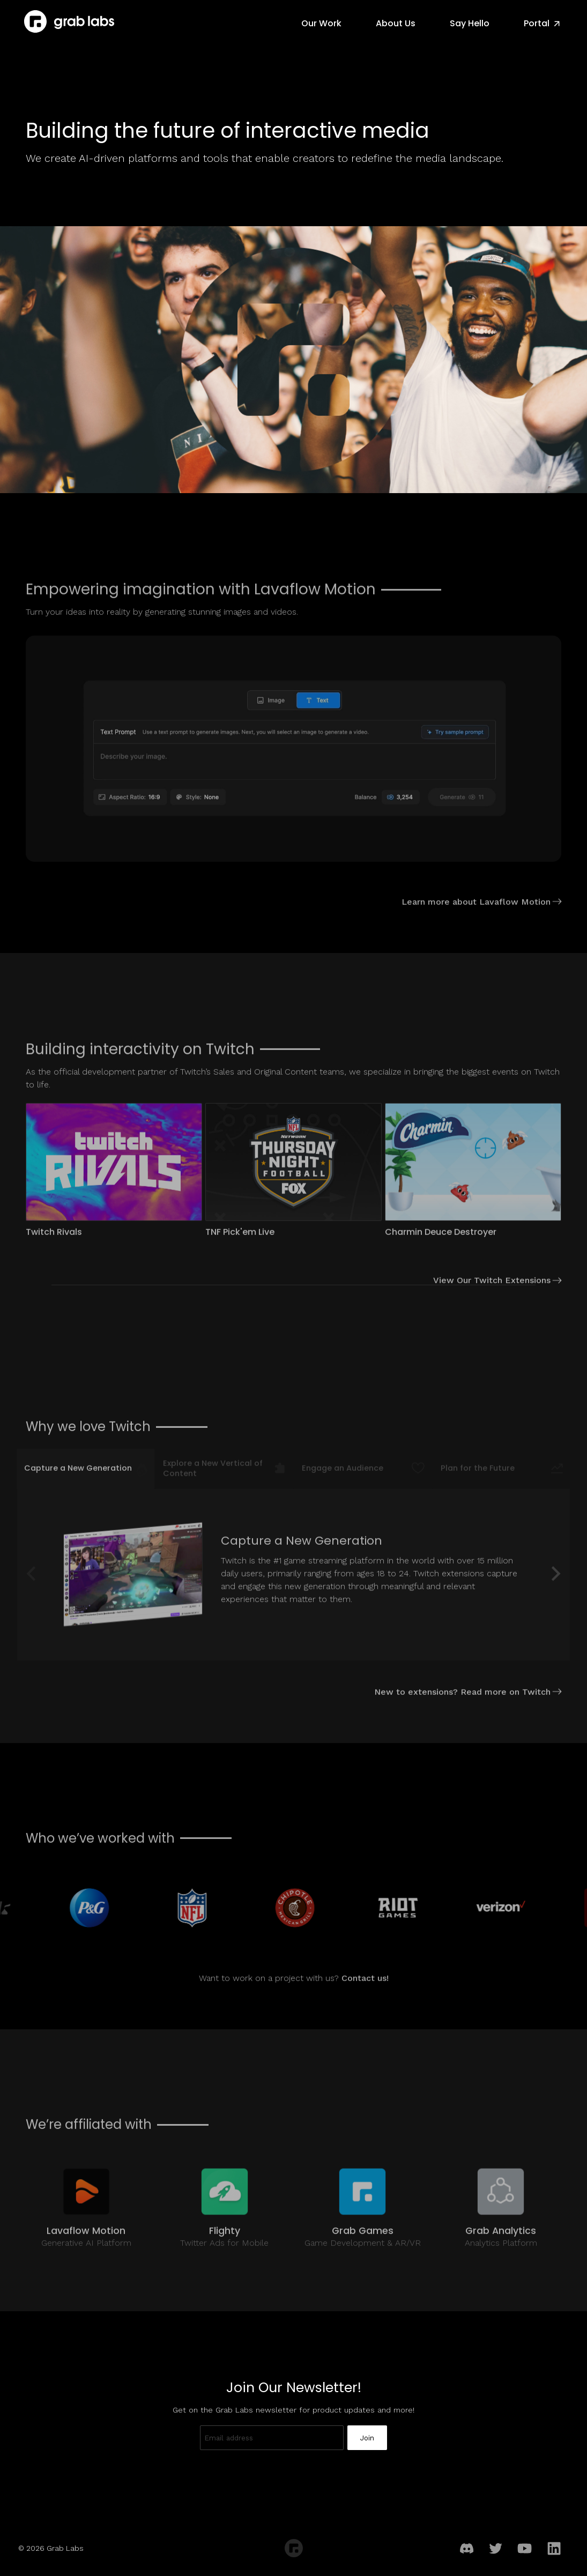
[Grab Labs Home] (69, 21)
